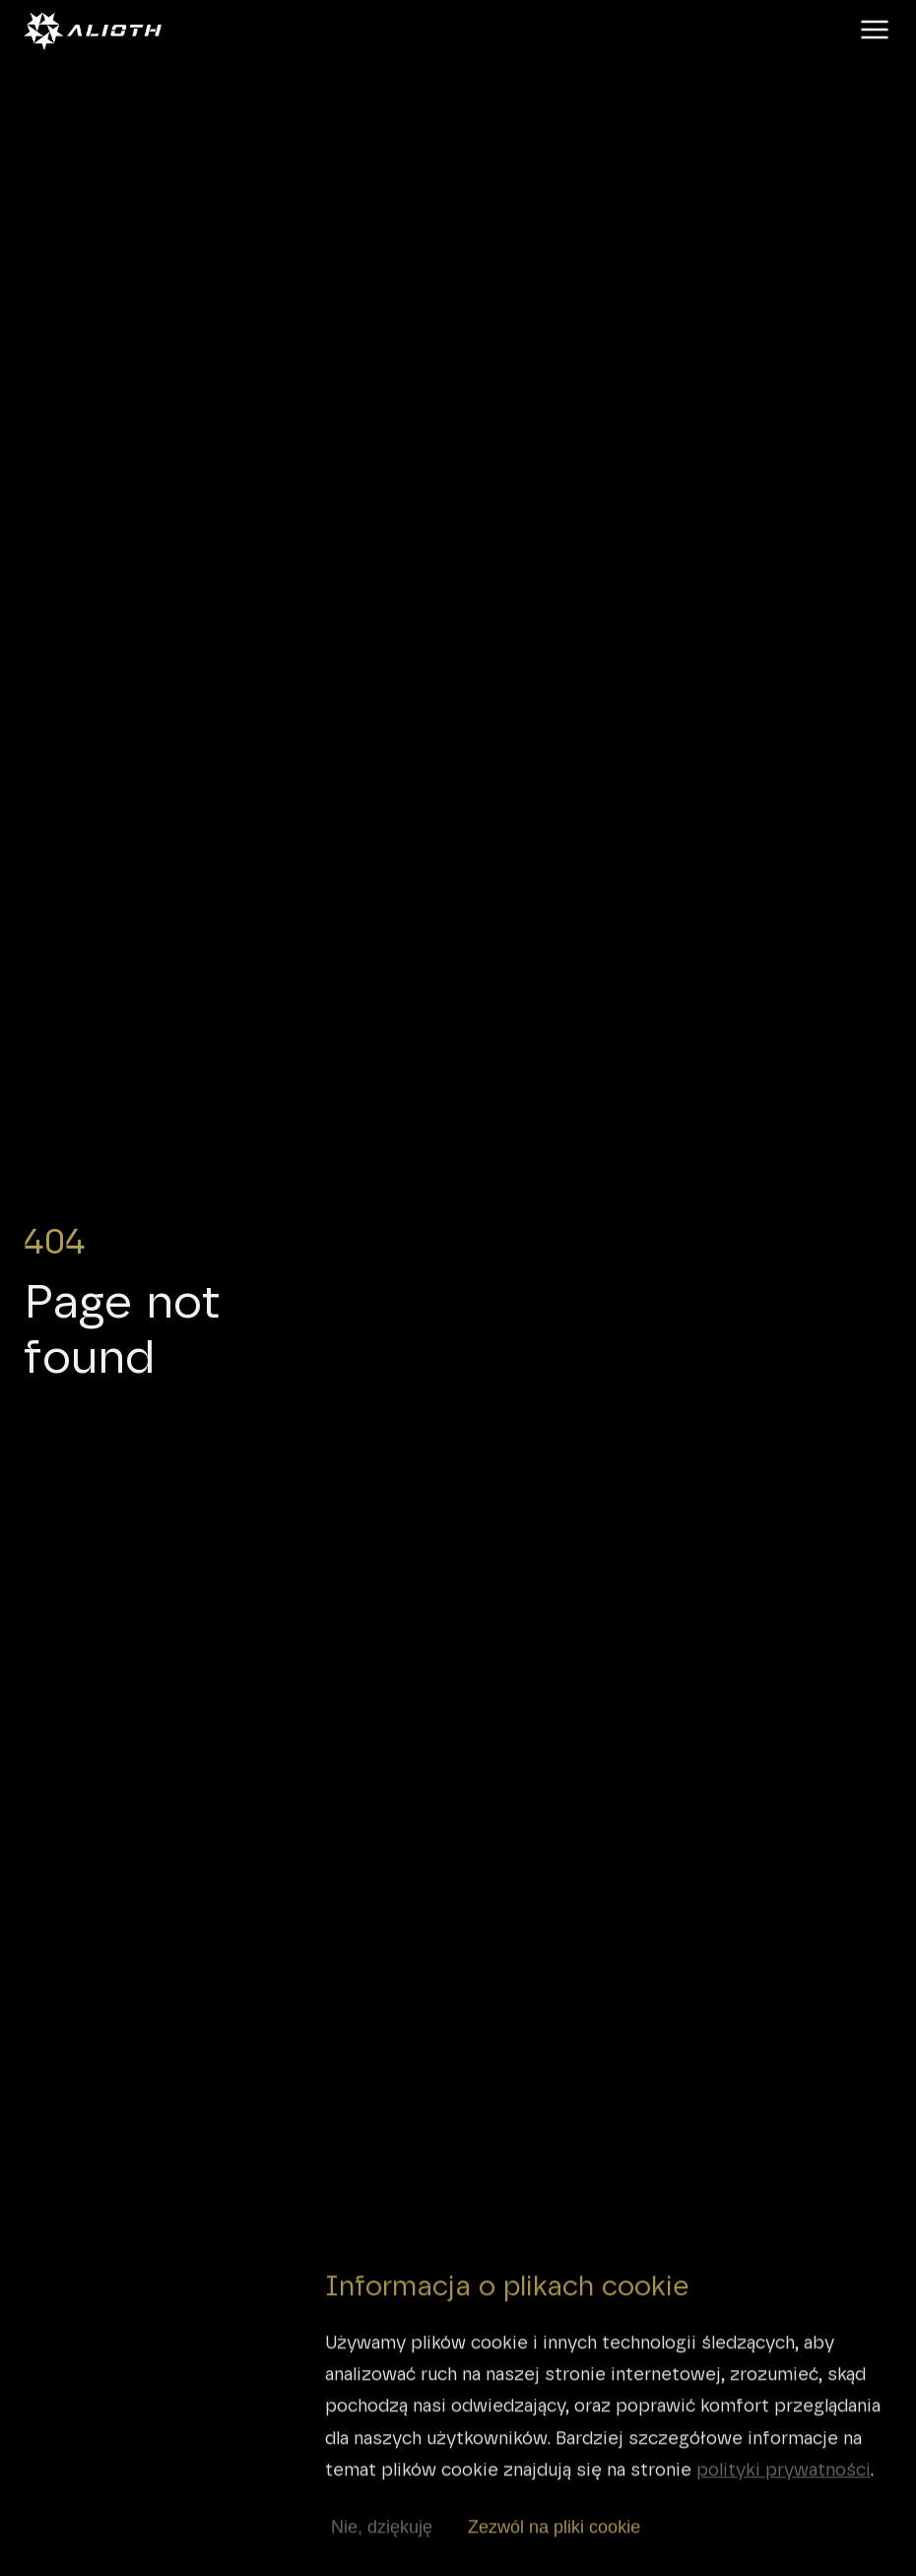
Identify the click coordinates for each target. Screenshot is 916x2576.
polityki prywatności (783, 2483)
